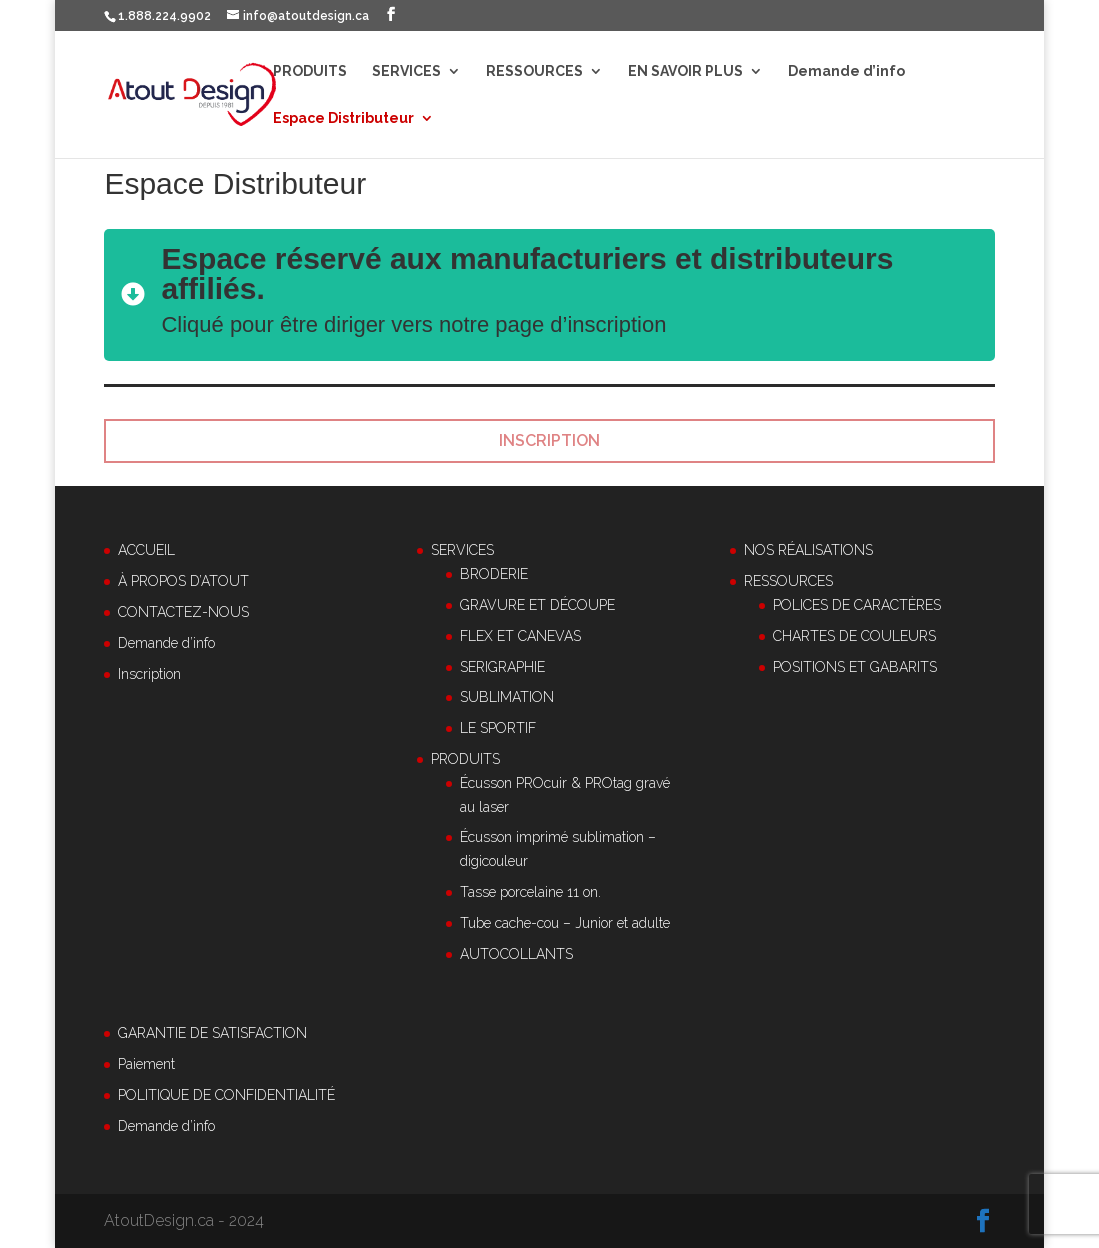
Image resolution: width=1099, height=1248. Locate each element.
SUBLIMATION (507, 697)
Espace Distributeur (343, 118)
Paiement (146, 1064)
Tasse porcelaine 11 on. (530, 892)
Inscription (149, 674)
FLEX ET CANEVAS (520, 636)
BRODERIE (494, 574)
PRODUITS (310, 71)
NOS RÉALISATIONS (808, 550)
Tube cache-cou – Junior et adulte (565, 923)
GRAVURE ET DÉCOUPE (537, 605)
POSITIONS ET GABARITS (855, 667)
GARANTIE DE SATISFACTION (212, 1033)
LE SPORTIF (498, 728)
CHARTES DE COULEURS (854, 636)
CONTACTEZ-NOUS (183, 612)
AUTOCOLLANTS (516, 954)
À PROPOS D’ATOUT (183, 581)
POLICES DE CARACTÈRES (857, 605)
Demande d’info (846, 71)
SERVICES (406, 71)
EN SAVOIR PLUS (685, 71)
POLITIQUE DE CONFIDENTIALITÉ (226, 1095)
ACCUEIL (146, 550)
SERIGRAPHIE (502, 667)
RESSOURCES (534, 71)
